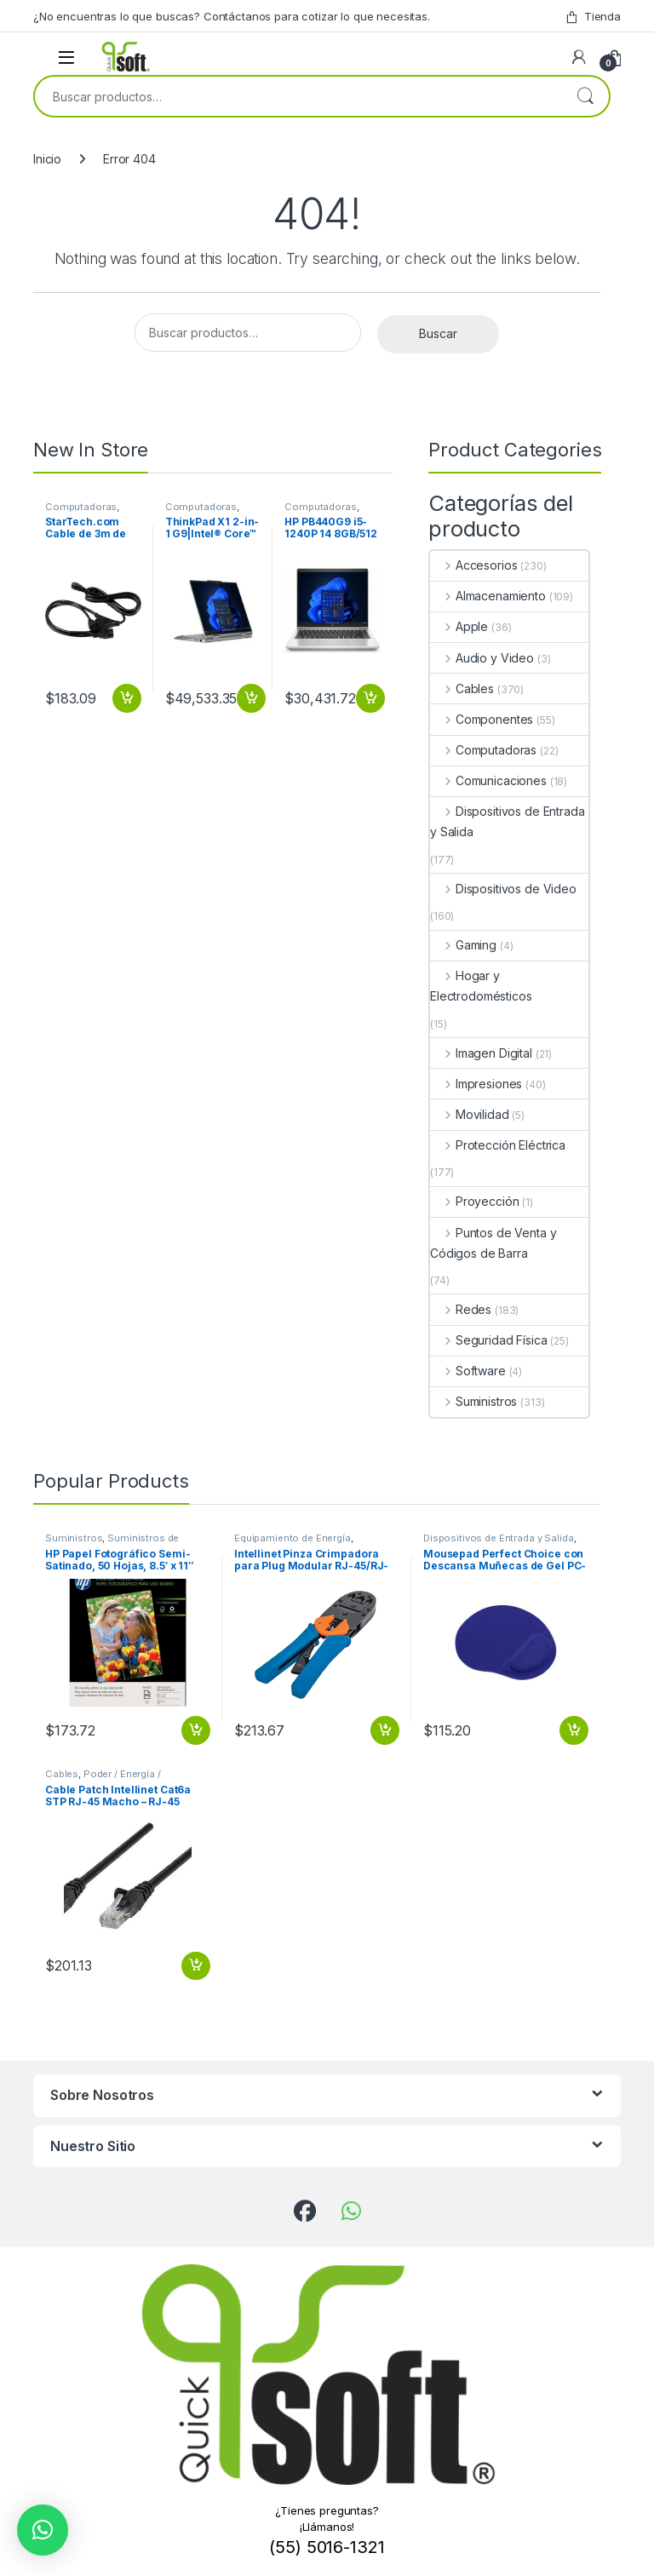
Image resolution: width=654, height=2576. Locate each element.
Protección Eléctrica (497, 1145)
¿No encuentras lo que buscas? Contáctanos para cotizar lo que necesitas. (231, 16)
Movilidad (469, 1114)
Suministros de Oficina (112, 1543)
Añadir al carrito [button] (126, 698)
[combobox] (298, 96)
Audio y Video (482, 658)
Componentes (481, 719)
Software (468, 1370)
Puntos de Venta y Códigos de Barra (493, 1242)
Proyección (474, 1201)
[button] (42, 2530)
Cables (462, 688)
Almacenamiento (488, 595)
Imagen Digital (481, 1053)
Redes (460, 1309)
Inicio (47, 159)
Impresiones (476, 1083)
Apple (459, 626)
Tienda (593, 16)
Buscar (585, 96)
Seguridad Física (489, 1340)
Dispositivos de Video (503, 888)
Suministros (473, 1401)
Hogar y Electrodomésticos (481, 985)
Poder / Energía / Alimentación (103, 1779)
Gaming (463, 945)
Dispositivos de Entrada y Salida (507, 821)
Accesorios (473, 565)
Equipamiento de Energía (292, 1538)
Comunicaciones (488, 780)
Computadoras (81, 507)
